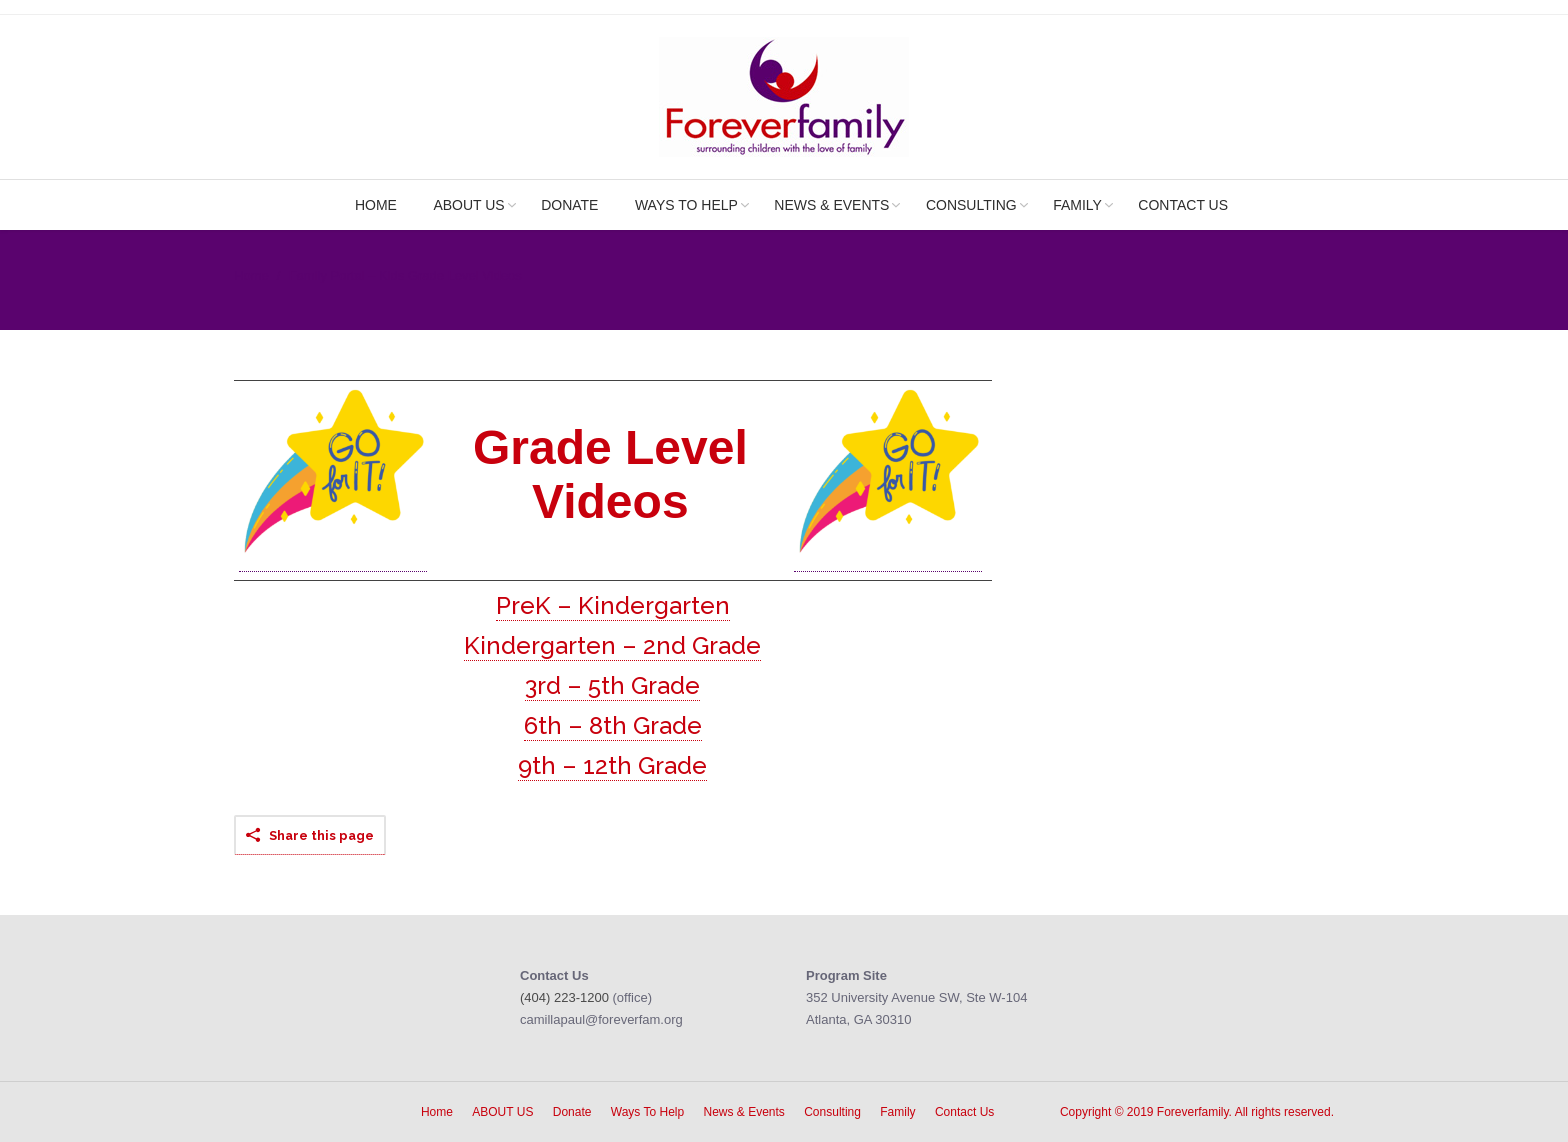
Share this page (321, 835)
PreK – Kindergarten (613, 605)
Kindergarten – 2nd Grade (612, 645)
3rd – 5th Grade (612, 685)
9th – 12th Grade (612, 765)
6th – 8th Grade (613, 725)
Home (251, 275)
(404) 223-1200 (564, 997)
